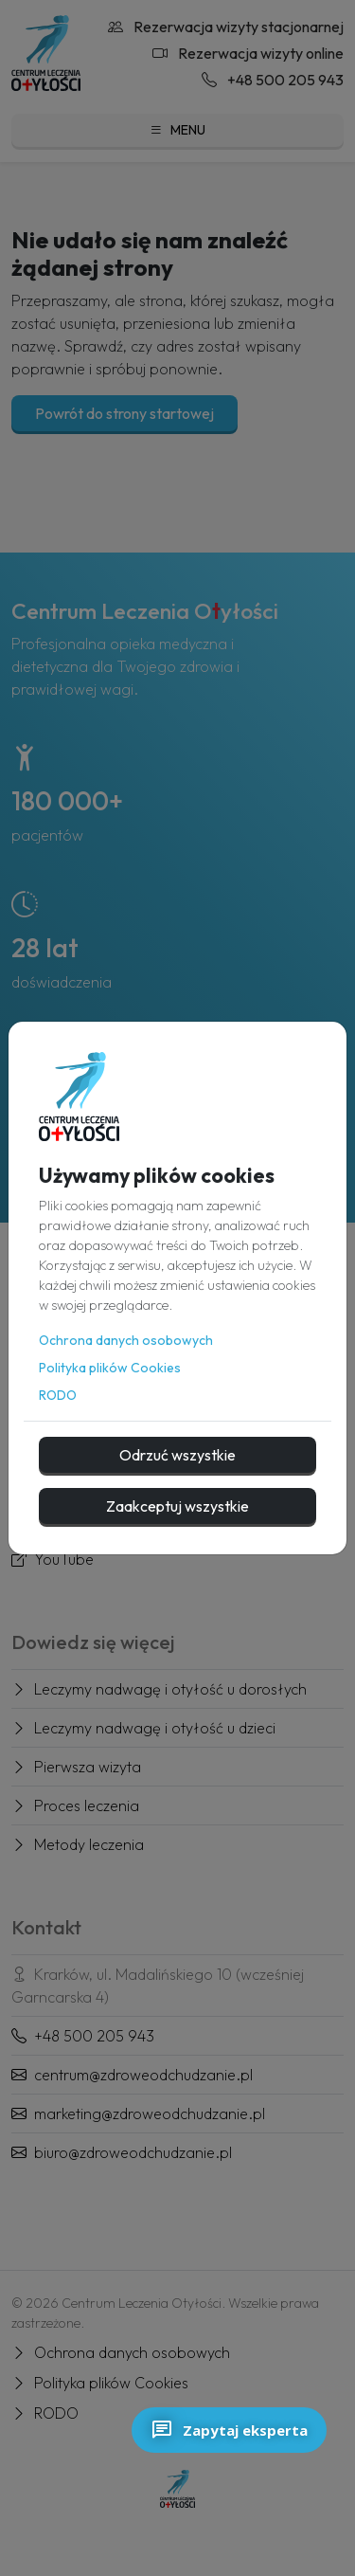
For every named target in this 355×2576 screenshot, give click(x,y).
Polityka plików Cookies (110, 1367)
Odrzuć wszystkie (177, 1454)
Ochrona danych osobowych (126, 1340)
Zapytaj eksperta (229, 2430)
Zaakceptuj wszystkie (177, 1506)
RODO (58, 1395)
